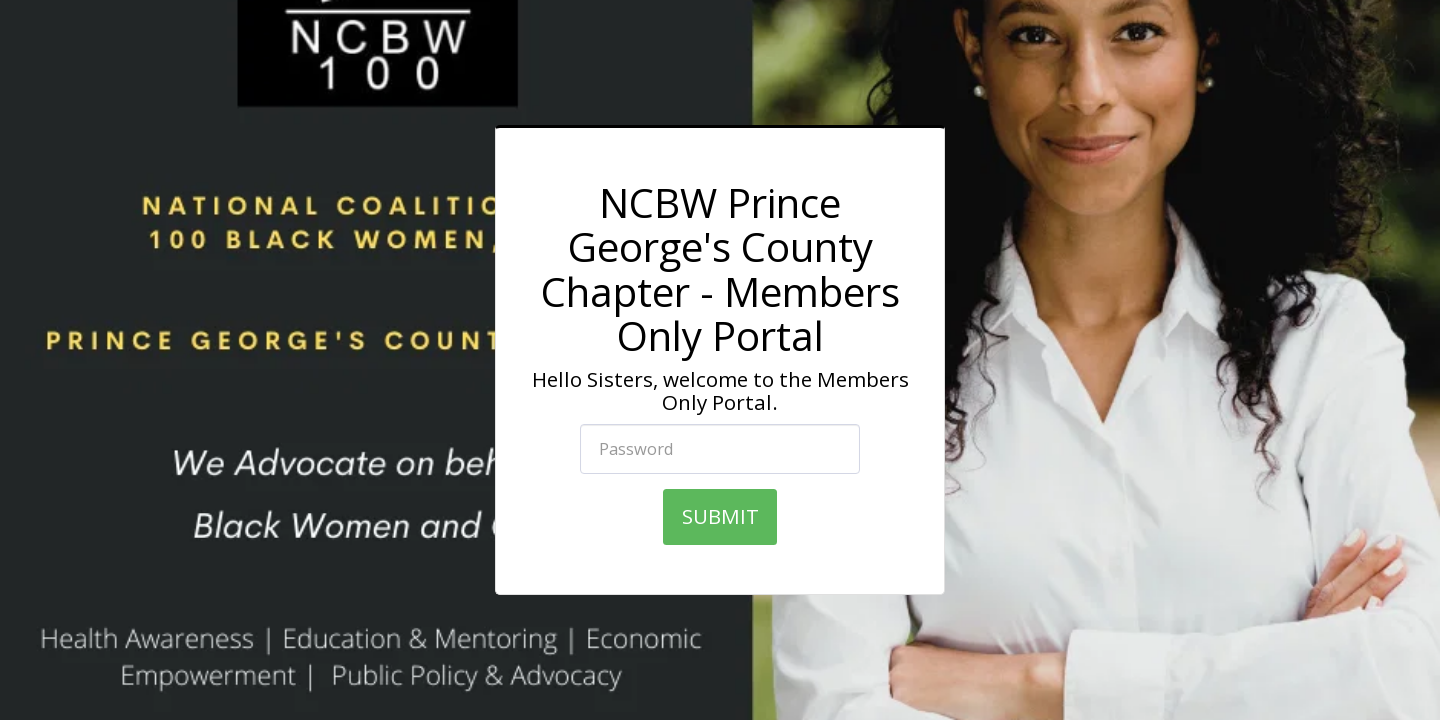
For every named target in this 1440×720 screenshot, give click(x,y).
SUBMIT (720, 516)
